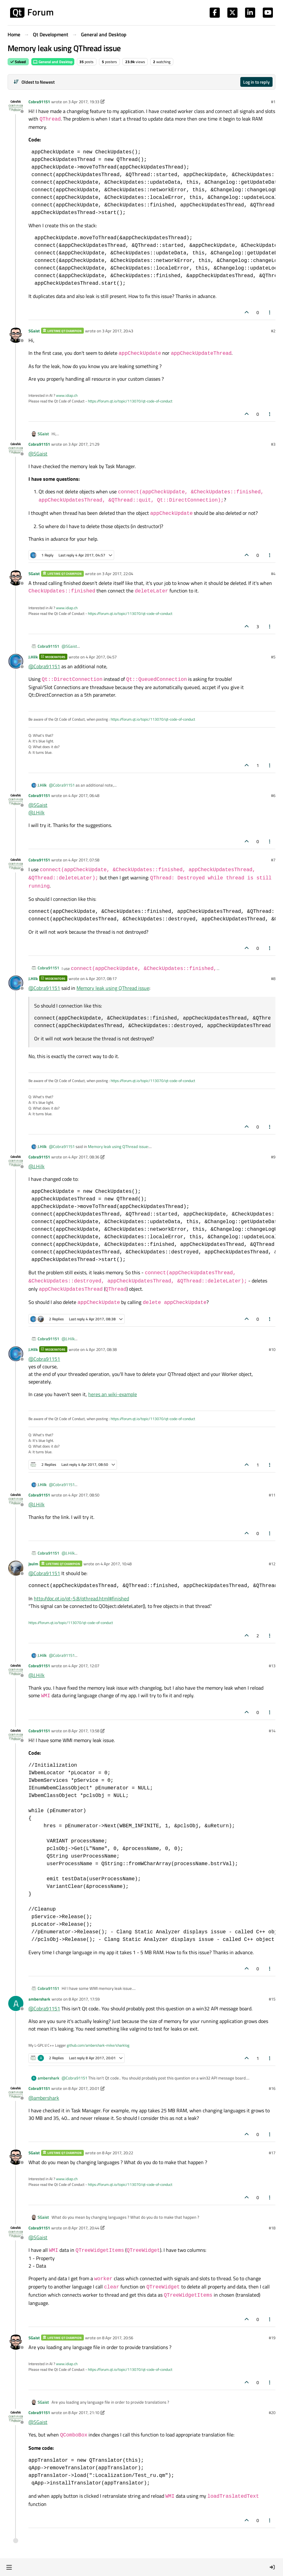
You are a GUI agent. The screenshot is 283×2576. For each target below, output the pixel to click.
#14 (272, 1731)
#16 (272, 2088)
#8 (273, 978)
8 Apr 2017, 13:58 (83, 1731)
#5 (273, 657)
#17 (272, 2153)
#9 (273, 1157)
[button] (9, 2567)
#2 (273, 331)
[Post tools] (270, 312)
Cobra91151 (39, 101)
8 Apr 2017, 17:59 (84, 1999)
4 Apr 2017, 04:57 (101, 657)
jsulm (33, 1564)
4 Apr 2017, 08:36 (83, 1157)
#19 (272, 2338)
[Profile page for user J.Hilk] (15, 661)
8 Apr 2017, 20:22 (117, 2153)
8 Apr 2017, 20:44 (83, 2228)
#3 (273, 444)
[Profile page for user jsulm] (15, 1568)
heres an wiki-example (112, 1394)
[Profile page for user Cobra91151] (15, 106)
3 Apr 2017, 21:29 (83, 444)
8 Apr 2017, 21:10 (83, 2412)
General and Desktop (53, 62)
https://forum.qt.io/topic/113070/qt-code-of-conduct (130, 401)
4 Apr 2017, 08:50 (83, 1495)
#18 (272, 2228)
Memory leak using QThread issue (113, 988)
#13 (272, 1666)
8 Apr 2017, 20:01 (83, 2088)
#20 (272, 2412)
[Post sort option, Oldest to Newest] (34, 82)
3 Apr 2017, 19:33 (83, 101)
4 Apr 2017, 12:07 (83, 1666)
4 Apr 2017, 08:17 (101, 978)
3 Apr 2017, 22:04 (117, 573)
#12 (272, 1564)
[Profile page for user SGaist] (15, 335)
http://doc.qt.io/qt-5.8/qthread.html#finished (81, 1598)
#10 (272, 1349)
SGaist (34, 331)
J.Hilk (33, 657)
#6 (273, 795)
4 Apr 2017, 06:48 (83, 795)
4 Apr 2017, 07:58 (83, 860)
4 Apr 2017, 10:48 (116, 1564)
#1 (273, 101)
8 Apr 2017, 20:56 (117, 2338)
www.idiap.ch (66, 395)
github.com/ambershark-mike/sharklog (98, 2045)
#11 (272, 1495)
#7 (273, 860)
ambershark (39, 1999)
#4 (273, 573)
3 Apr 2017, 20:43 (117, 331)
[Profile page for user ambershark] (15, 2003)
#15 (272, 1999)
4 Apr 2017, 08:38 (101, 1349)
